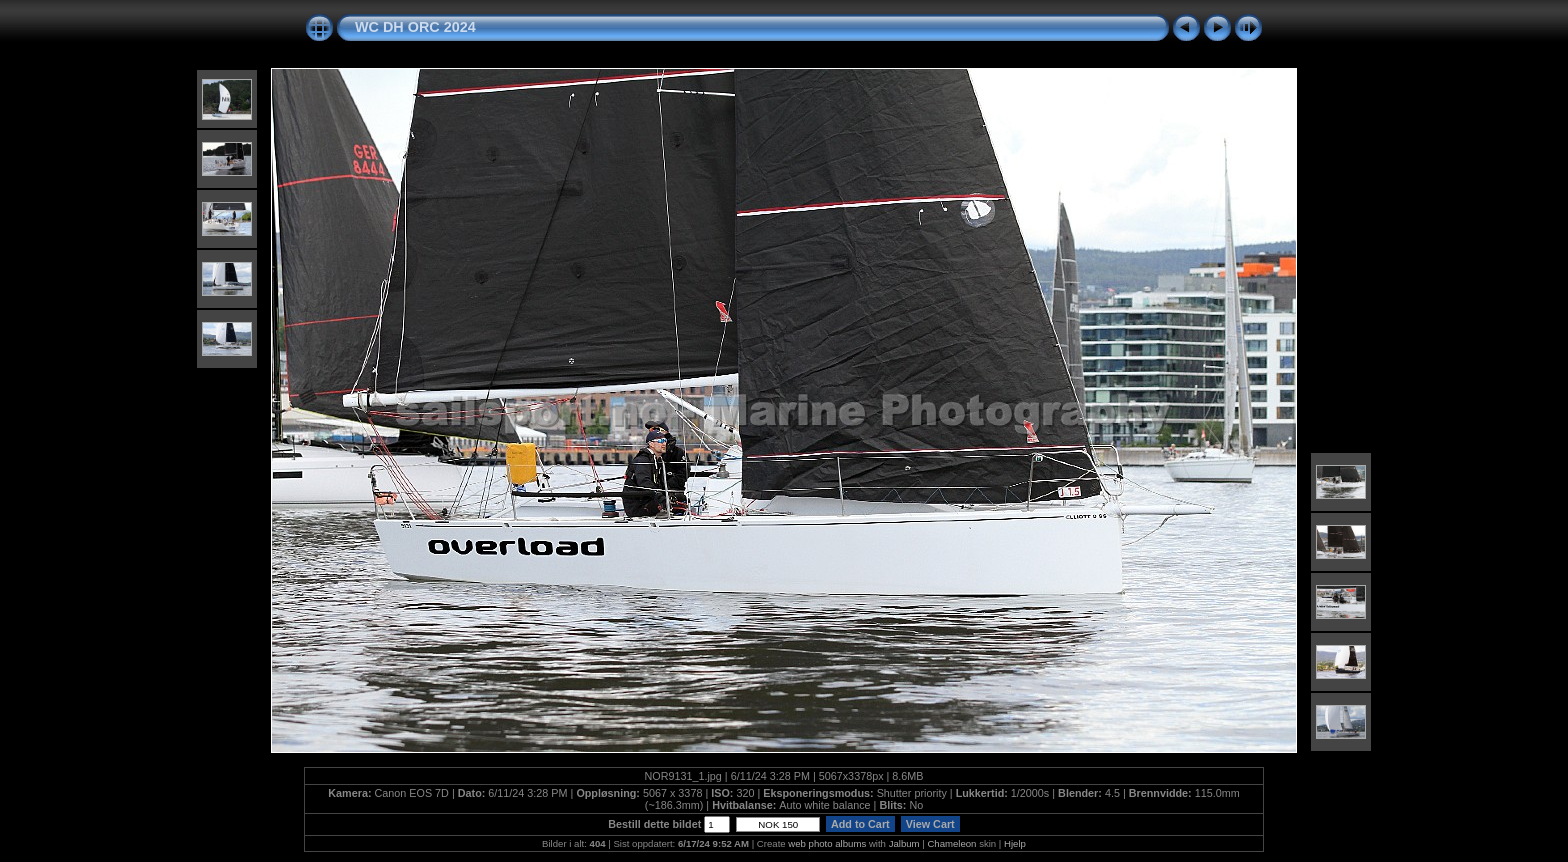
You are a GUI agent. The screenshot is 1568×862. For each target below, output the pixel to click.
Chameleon (951, 843)
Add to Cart (860, 824)
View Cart (930, 824)
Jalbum (904, 843)
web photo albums (827, 843)
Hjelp (1015, 843)
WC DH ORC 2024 (415, 27)
